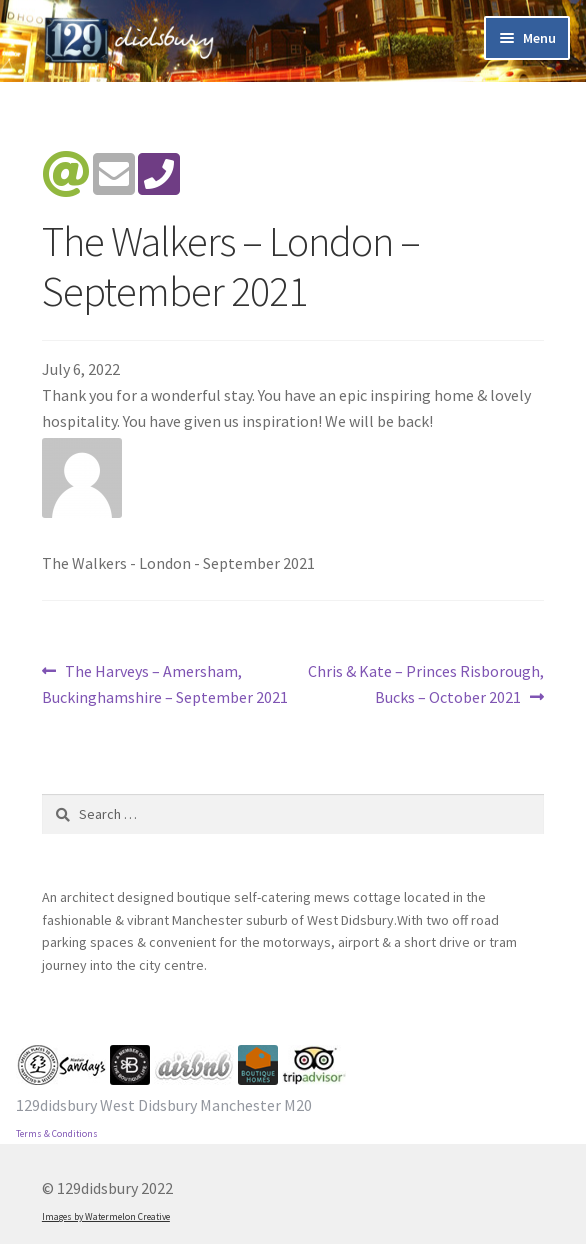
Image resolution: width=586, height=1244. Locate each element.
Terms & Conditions (57, 1134)
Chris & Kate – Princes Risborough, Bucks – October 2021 (425, 683)
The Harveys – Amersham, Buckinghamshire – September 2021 (165, 683)
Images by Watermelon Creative (106, 1217)
